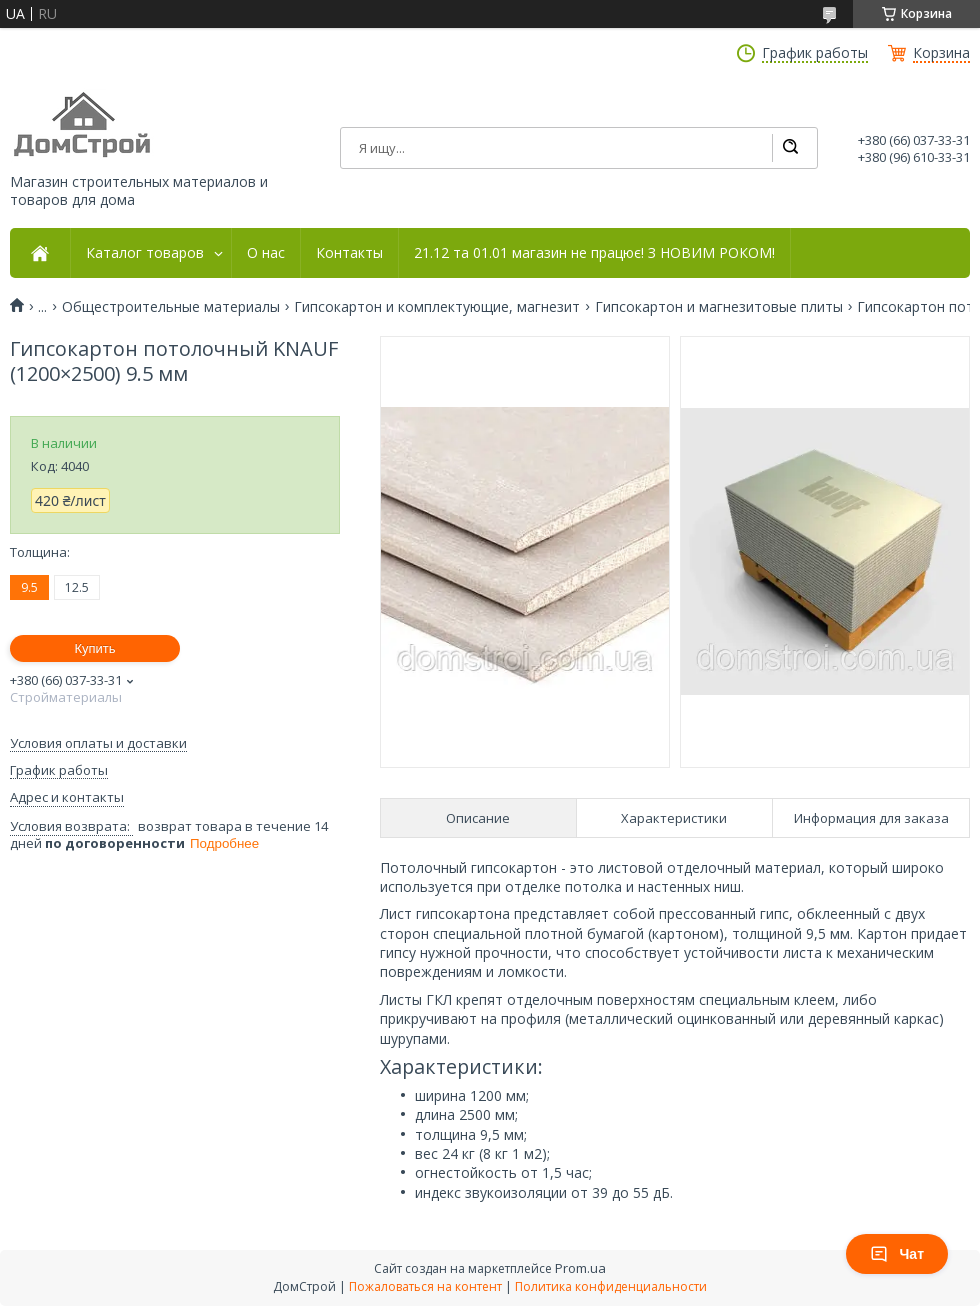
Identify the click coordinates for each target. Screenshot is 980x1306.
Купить (94, 648)
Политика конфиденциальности (611, 1286)
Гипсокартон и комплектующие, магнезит (437, 307)
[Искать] (790, 148)
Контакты (349, 253)
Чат (897, 1254)
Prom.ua (580, 1268)
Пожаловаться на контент (425, 1286)
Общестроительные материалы (171, 307)
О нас (266, 253)
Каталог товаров (145, 253)
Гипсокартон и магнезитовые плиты (719, 307)
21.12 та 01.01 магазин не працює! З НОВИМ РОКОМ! (594, 253)
